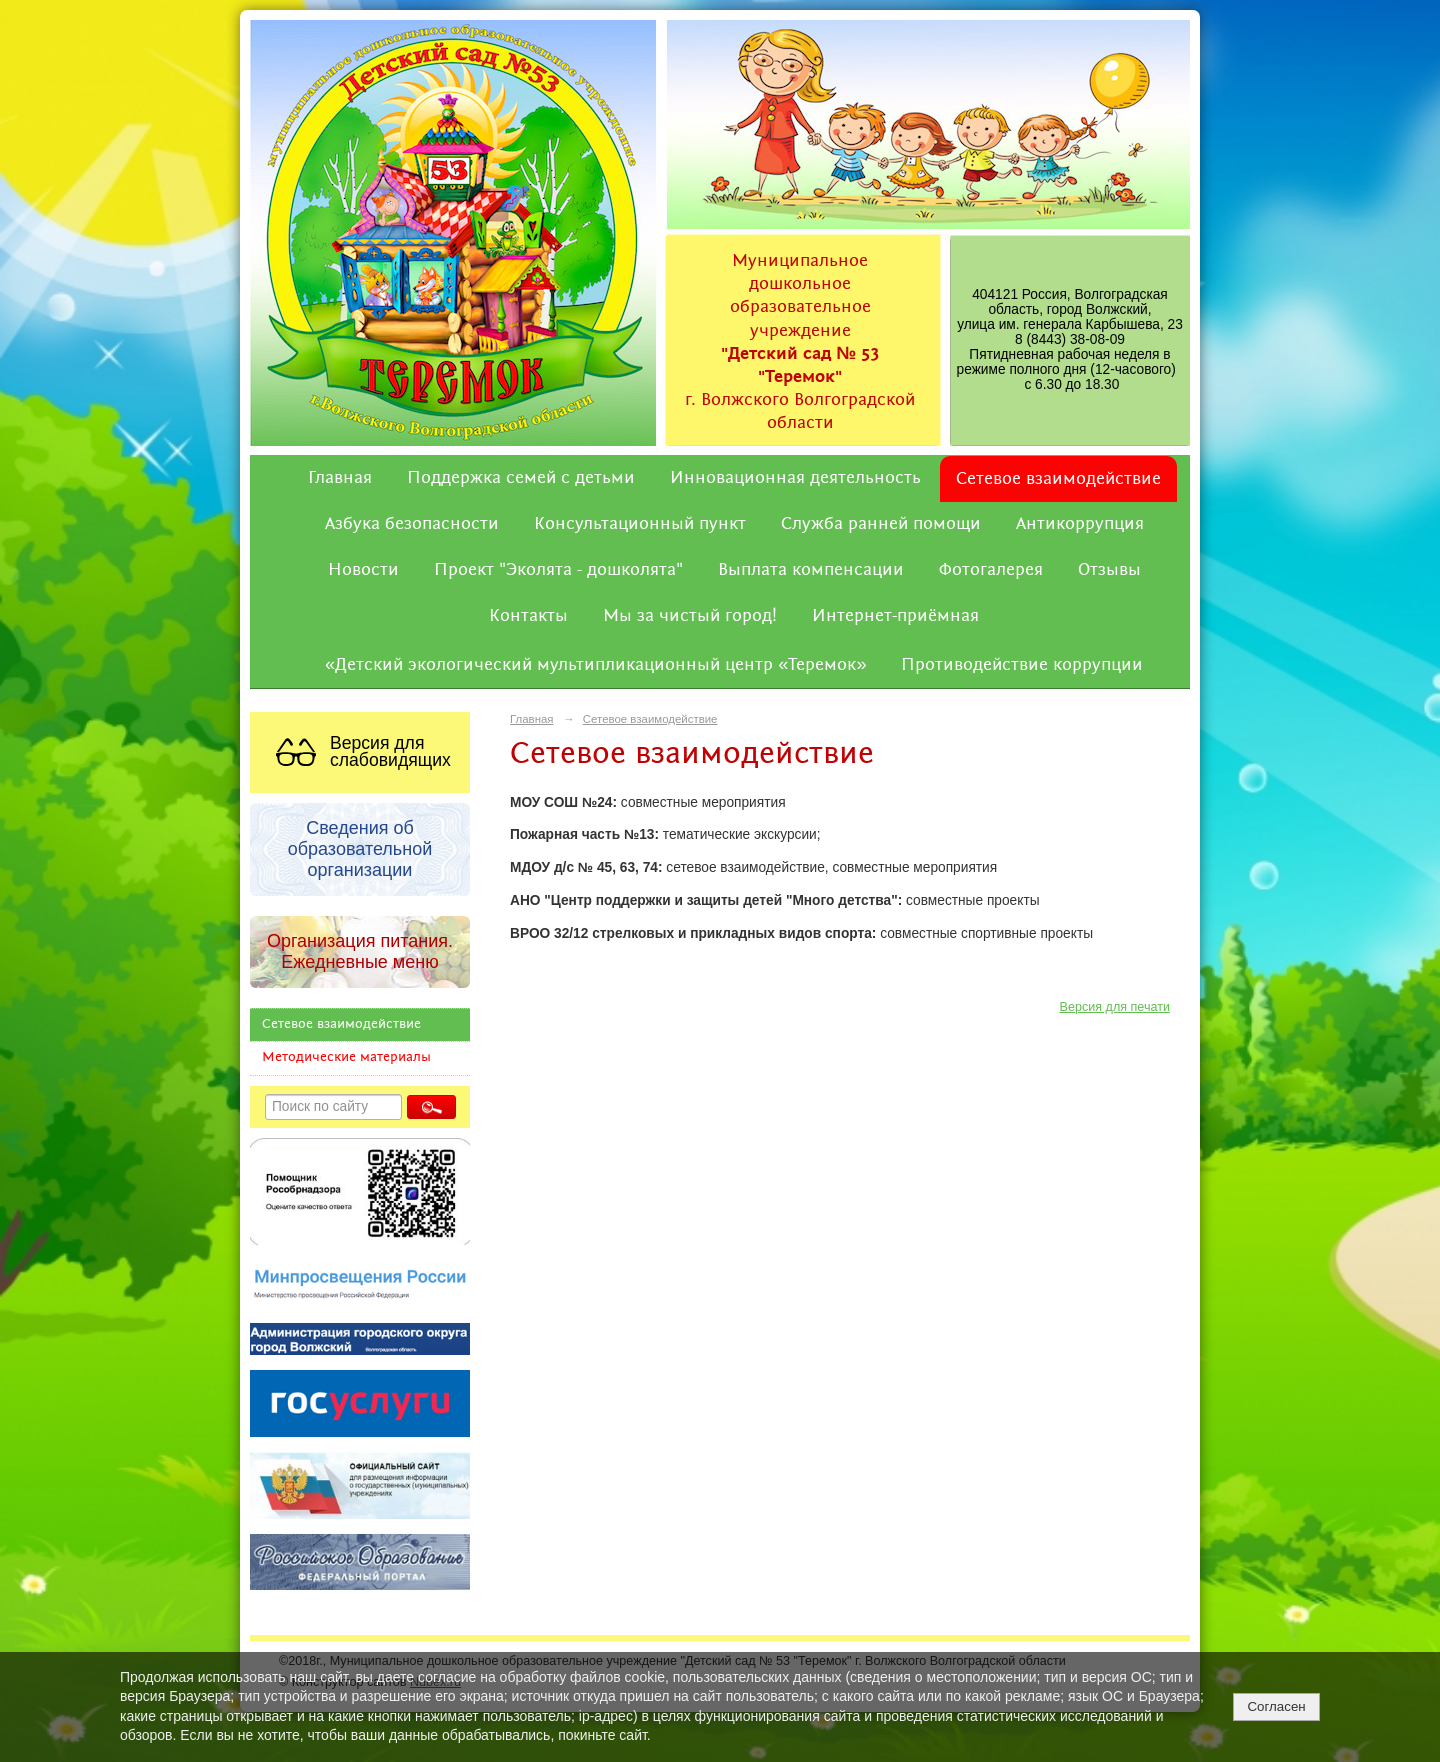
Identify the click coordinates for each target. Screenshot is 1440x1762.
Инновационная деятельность (795, 478)
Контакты (528, 616)
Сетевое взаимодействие (1058, 479)
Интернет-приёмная (895, 616)
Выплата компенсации (811, 570)
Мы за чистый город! (690, 616)
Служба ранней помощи (881, 524)
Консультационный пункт (640, 524)
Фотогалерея (991, 570)
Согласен (1276, 1706)
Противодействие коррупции (1022, 665)
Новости (363, 570)
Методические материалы (346, 1057)
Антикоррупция (1080, 524)
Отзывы (1109, 570)
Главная (340, 478)
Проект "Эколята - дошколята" (558, 570)
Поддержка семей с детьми (521, 478)
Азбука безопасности (412, 524)
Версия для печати (1115, 1007)
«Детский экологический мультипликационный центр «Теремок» (596, 665)
